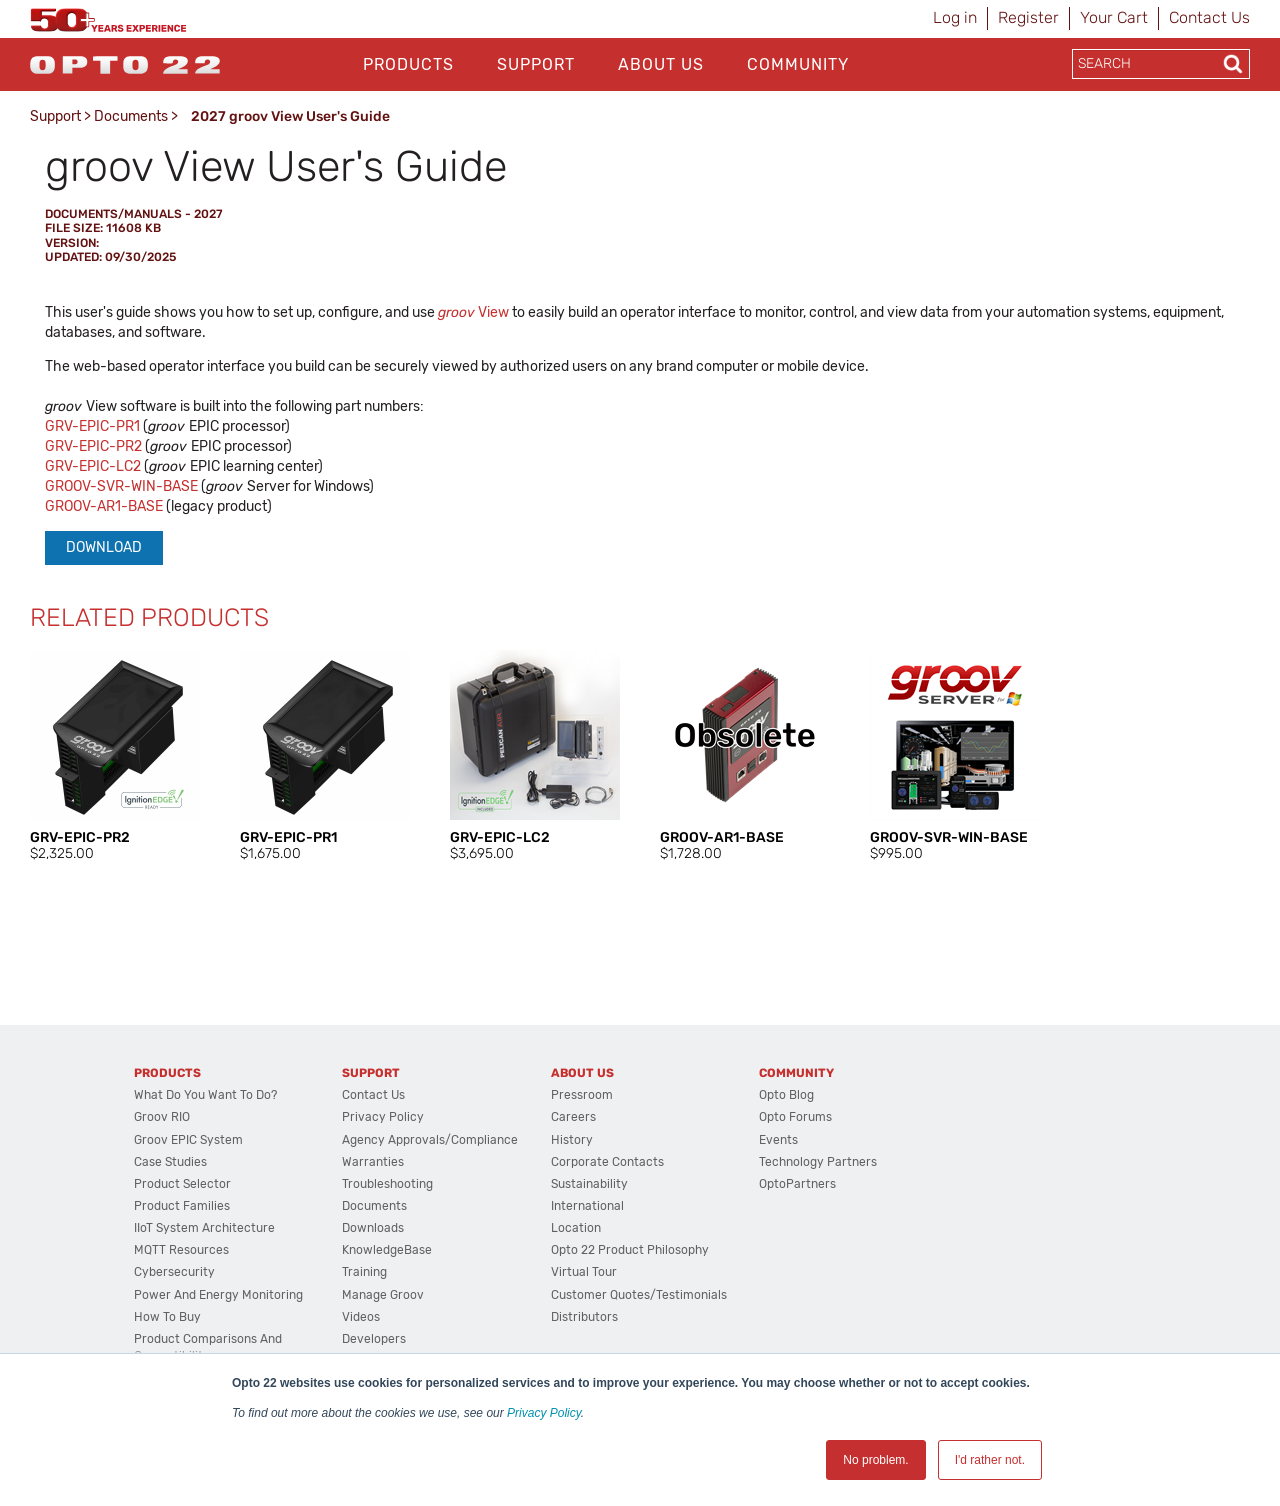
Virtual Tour (584, 1272)
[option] (115, 757)
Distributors (584, 1317)
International (587, 1206)
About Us (661, 64)
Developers (374, 1339)
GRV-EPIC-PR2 (95, 446)
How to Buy (167, 1317)
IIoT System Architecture (204, 1228)
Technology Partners (818, 1162)
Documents (131, 116)
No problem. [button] (875, 1460)
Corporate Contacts (607, 1162)
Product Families (182, 1206)
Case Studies (170, 1162)
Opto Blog (786, 1095)
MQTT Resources (181, 1250)
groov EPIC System (188, 1140)
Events (778, 1140)
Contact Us (1209, 17)
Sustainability (589, 1184)
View (473, 312)
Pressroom (582, 1095)
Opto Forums (795, 1117)
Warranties (373, 1162)
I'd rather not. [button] (990, 1460)
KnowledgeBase (387, 1250)
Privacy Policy (544, 1413)
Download (104, 547)
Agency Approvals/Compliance (430, 1140)
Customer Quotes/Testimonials (639, 1295)
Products (408, 64)
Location (576, 1228)
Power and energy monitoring (218, 1295)
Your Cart (1114, 17)
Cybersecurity (174, 1272)
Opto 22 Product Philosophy (630, 1250)
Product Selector (182, 1184)
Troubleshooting (387, 1184)
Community (798, 64)
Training (364, 1272)
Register (1028, 17)
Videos (361, 1317)
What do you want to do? (205, 1095)
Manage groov (383, 1295)
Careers (573, 1117)
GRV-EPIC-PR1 (92, 426)
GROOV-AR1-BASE (104, 506)
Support (536, 64)
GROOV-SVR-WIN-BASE (121, 486)
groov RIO (162, 1117)
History (572, 1140)
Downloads (373, 1228)
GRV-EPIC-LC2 (93, 466)
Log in (955, 17)
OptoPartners (797, 1184)
